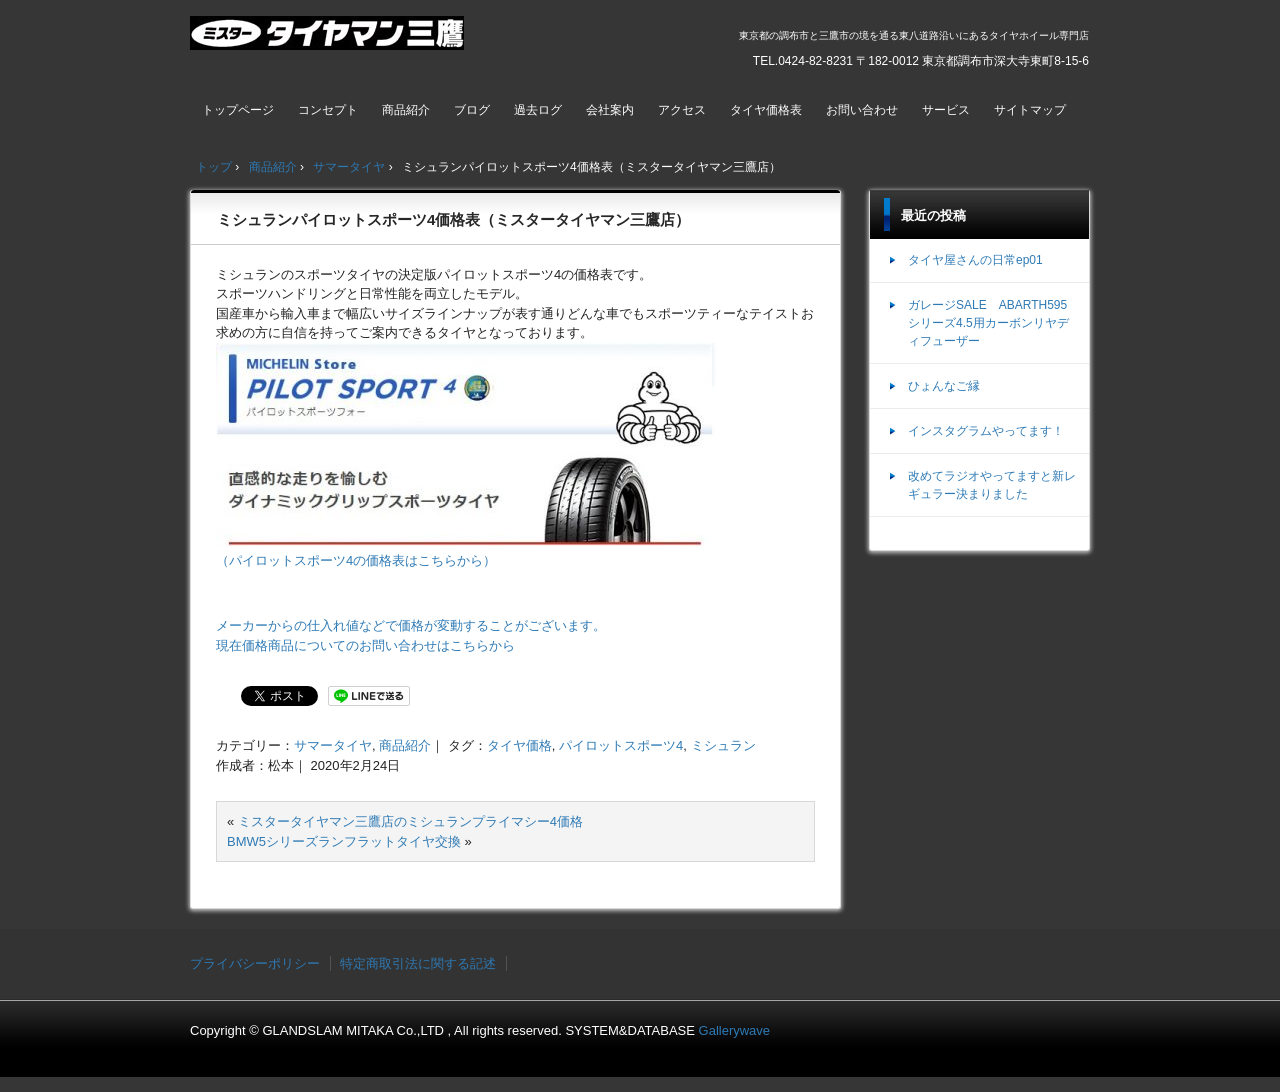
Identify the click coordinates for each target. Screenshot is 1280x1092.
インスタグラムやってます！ (986, 431)
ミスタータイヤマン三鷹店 (329, 41)
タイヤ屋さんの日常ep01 (975, 260)
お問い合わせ (862, 110)
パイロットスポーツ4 (621, 745)
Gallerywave (735, 1030)
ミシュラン (723, 745)
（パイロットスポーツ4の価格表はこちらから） (356, 560)
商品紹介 (406, 110)
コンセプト (328, 110)
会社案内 (610, 110)
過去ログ (538, 110)
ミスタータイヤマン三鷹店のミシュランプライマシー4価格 (410, 821)
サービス (946, 110)
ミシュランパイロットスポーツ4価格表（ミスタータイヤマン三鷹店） (453, 219)
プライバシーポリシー (255, 963)
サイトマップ (1030, 110)
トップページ (238, 110)
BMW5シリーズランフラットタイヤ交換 (344, 841)
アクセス (682, 110)
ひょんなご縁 (944, 386)
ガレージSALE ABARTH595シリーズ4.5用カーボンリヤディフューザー (988, 323)
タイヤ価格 (519, 745)
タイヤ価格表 (766, 110)
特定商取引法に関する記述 (418, 963)
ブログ (472, 110)
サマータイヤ (333, 745)
